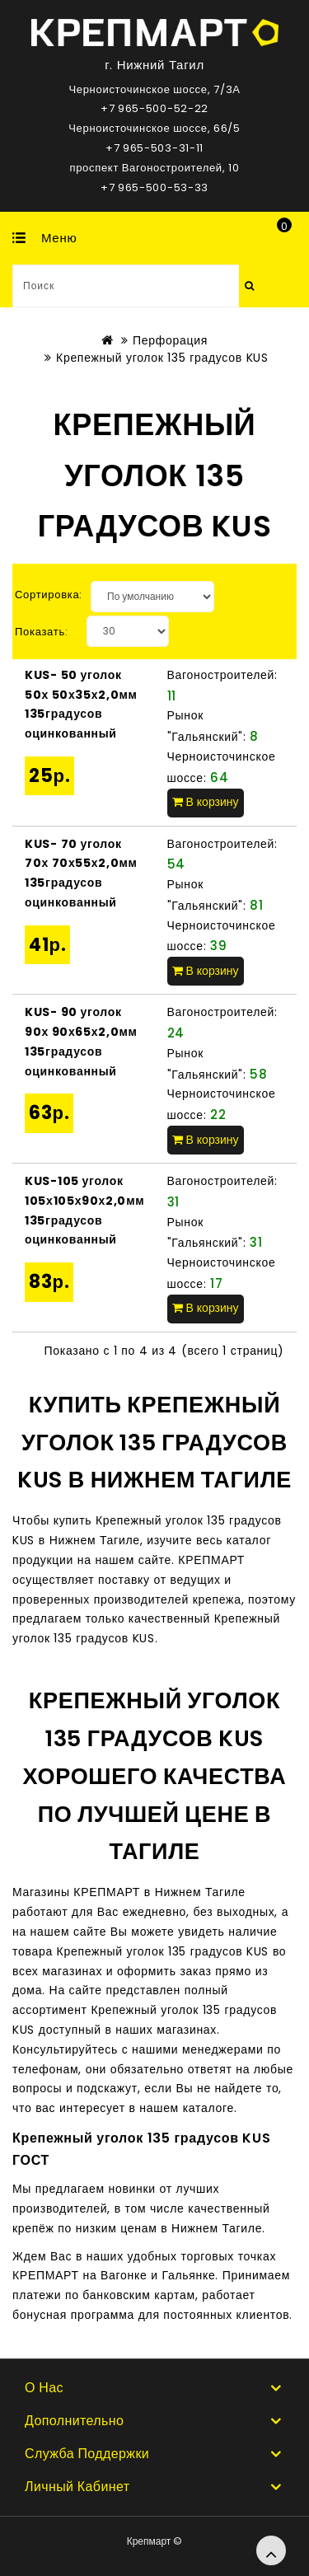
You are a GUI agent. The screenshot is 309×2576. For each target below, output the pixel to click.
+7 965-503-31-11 (154, 148)
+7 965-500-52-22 (154, 108)
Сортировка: (48, 594)
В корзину (205, 802)
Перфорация (170, 340)
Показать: (41, 631)
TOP (271, 2550)
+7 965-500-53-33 (154, 187)
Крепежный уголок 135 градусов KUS (162, 357)
